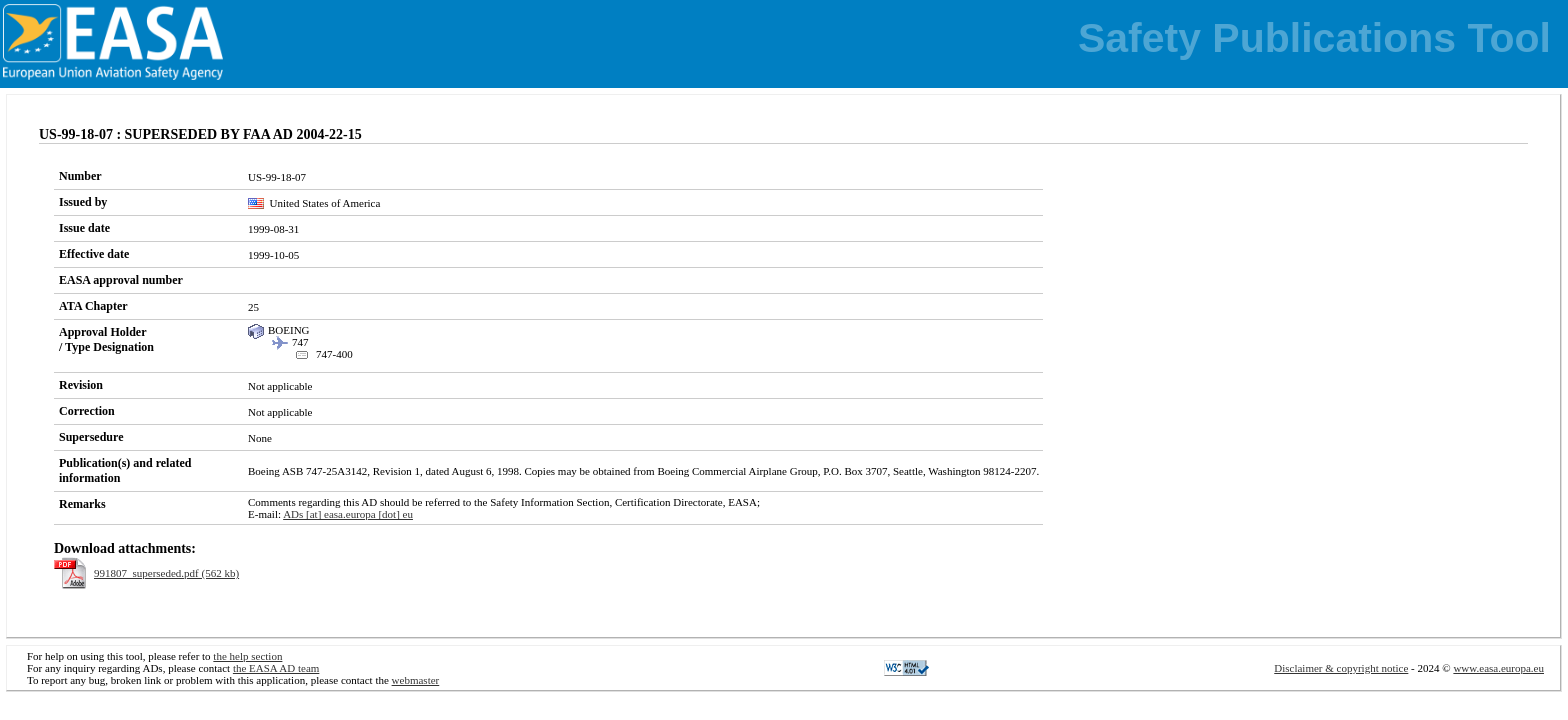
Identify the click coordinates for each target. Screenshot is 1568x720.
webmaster (416, 680)
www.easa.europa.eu (1498, 668)
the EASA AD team (276, 668)
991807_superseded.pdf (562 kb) (166, 573)
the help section (247, 656)
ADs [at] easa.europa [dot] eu (348, 514)
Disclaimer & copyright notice (1341, 668)
